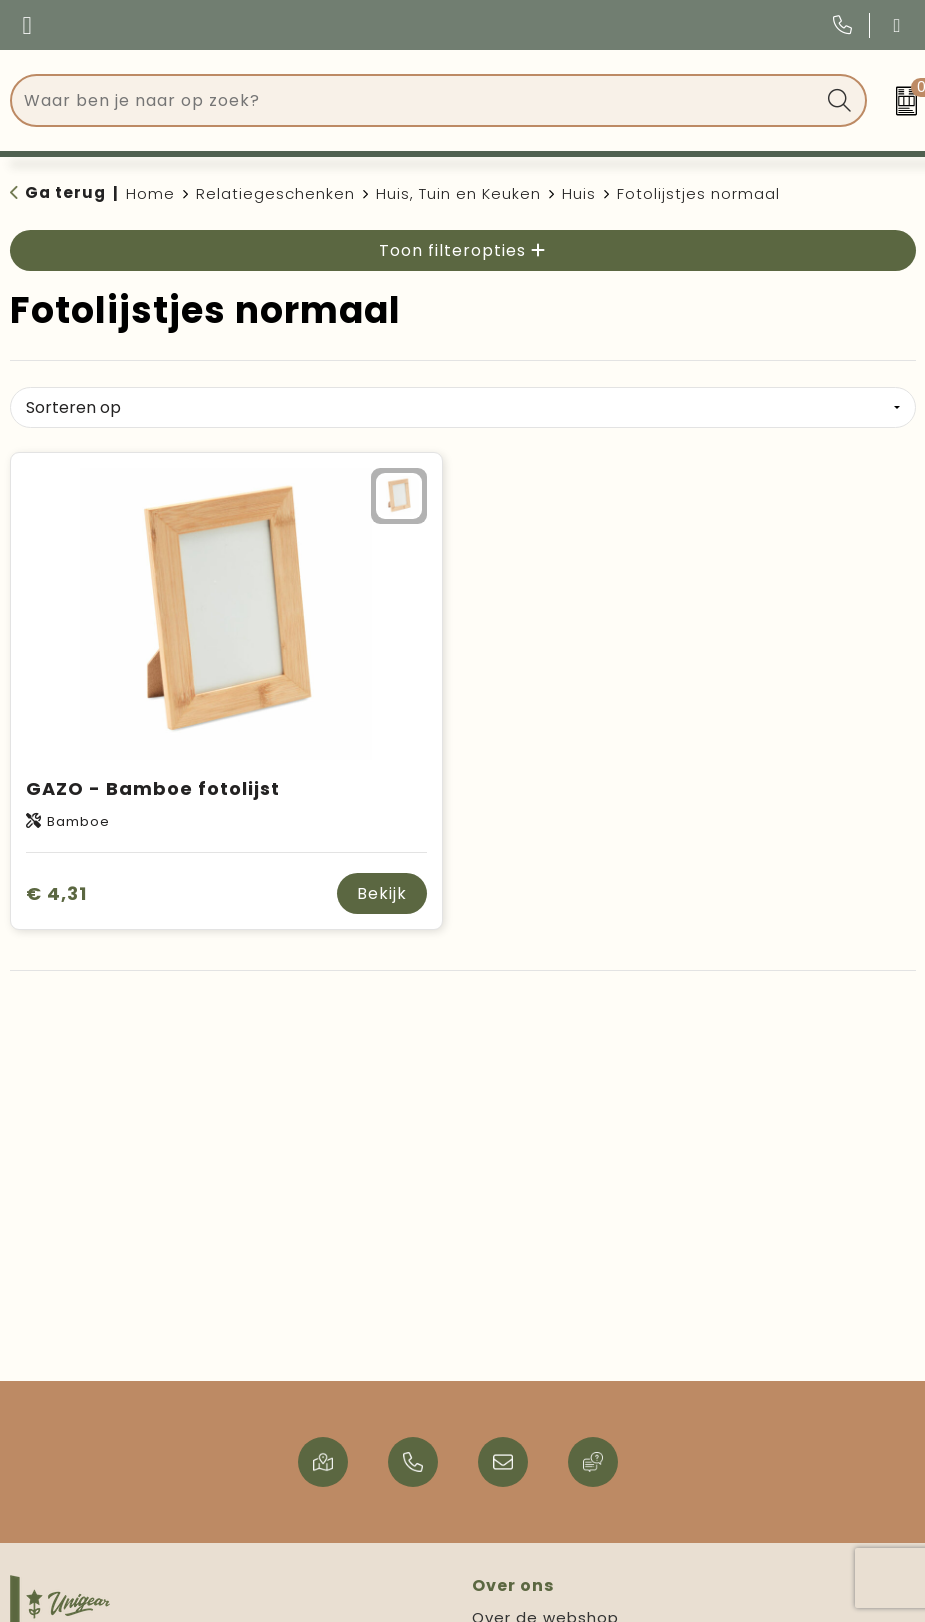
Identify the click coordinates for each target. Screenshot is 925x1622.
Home (150, 193)
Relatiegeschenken (275, 193)
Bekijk (382, 893)
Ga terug (65, 192)
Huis (579, 193)
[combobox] (416, 100)
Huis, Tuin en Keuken (458, 193)
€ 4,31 (56, 893)
